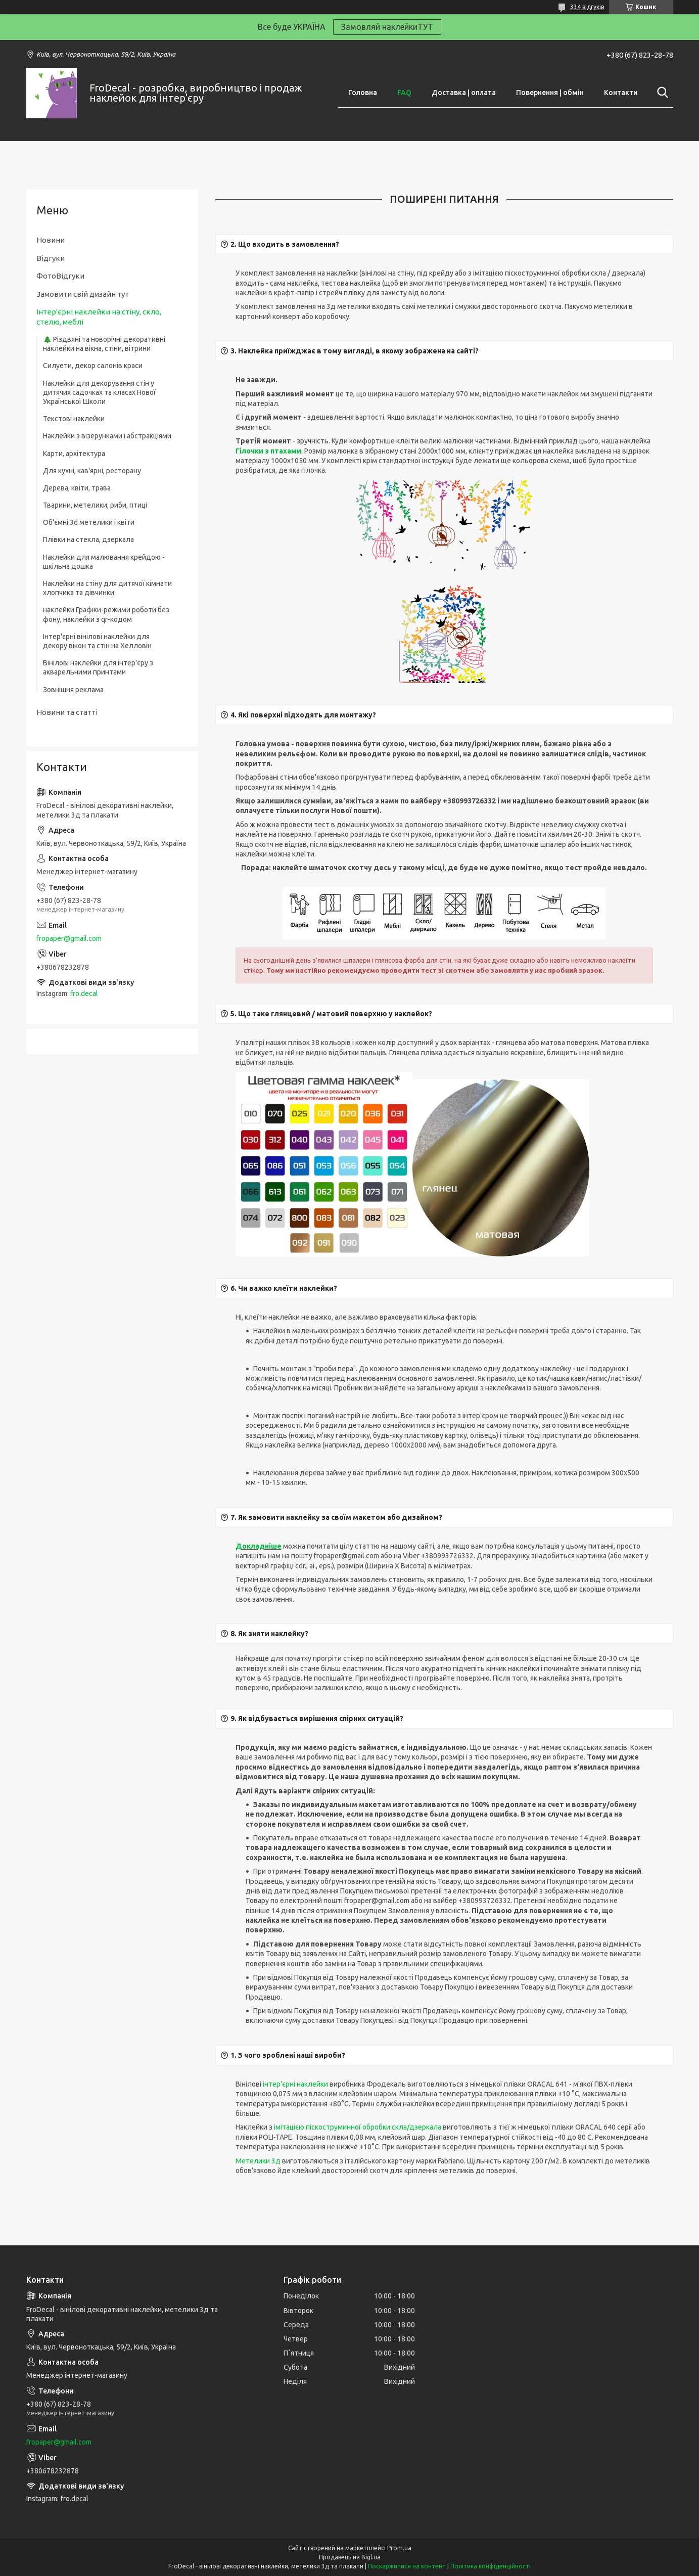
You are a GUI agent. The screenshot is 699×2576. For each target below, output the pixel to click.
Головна (362, 92)
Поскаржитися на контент (407, 2566)
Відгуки (50, 258)
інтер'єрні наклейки (295, 2084)
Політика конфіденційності (490, 2566)
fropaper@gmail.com (69, 938)
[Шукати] (660, 92)
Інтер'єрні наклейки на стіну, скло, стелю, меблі (98, 316)
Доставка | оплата (464, 92)
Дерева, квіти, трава (77, 488)
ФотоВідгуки (60, 276)
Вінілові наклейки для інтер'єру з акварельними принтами (98, 667)
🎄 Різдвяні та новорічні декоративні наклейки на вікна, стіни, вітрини (104, 343)
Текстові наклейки (74, 419)
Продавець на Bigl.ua (350, 2557)
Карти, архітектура (74, 453)
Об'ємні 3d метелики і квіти (88, 522)
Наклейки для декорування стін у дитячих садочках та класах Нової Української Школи (99, 392)
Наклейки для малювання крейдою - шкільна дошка (104, 561)
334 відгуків (587, 7)
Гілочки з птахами (268, 451)
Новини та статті (67, 712)
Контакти (621, 92)
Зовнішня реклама (73, 690)
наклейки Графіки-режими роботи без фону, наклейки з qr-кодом (106, 614)
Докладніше (259, 1546)
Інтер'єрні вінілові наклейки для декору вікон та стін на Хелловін (97, 641)
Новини (50, 240)
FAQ (404, 92)
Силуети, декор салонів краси (93, 365)
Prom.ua (399, 2548)
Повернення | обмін (550, 92)
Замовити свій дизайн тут (82, 294)
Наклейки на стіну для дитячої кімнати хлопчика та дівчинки (107, 588)
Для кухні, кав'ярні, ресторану (92, 471)
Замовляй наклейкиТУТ (387, 26)
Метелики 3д (258, 2161)
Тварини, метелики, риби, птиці (95, 505)
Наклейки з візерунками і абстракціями (107, 436)
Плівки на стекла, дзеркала (88, 539)
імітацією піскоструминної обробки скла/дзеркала (357, 2127)
